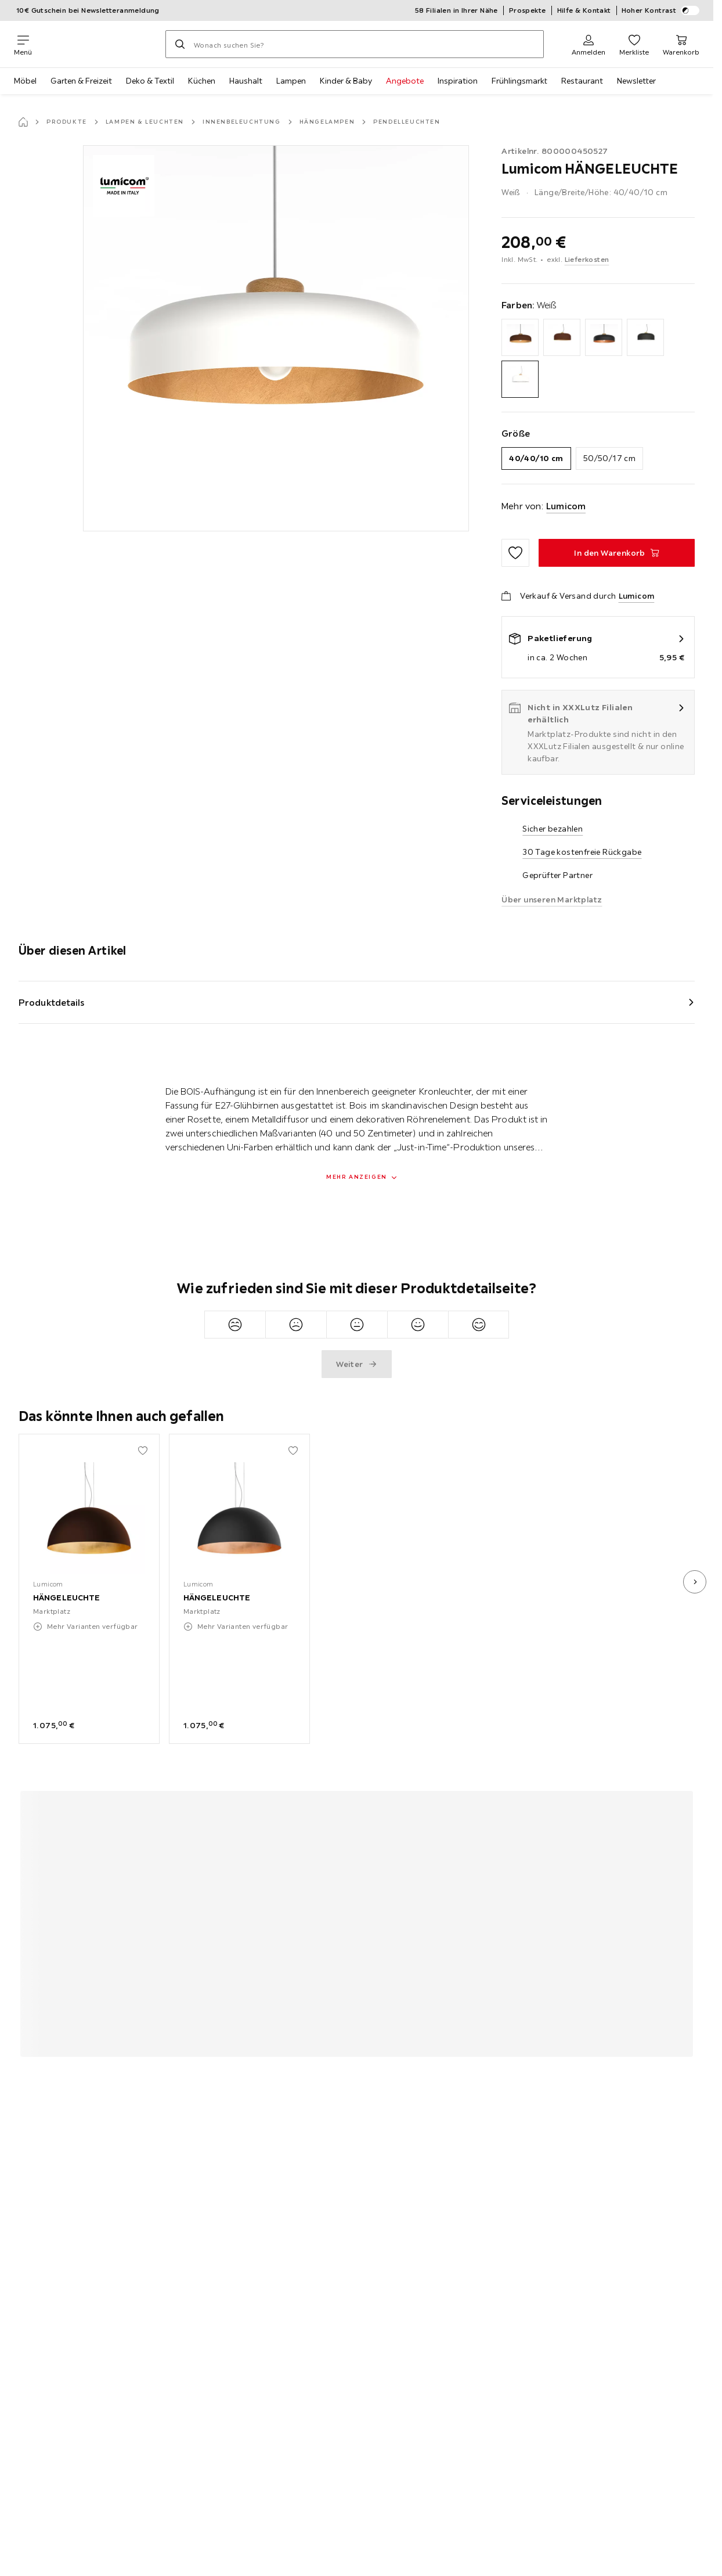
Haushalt (245, 80)
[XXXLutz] (98, 44)
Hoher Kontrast (661, 10)
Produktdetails (52, 1002)
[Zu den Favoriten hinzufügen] (515, 553)
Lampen (291, 80)
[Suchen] (180, 44)
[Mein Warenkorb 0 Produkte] (681, 44)
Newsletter (636, 80)
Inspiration (458, 80)
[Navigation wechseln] (23, 44)
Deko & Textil (150, 80)
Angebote (405, 80)
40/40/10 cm (536, 458)
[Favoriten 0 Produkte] (634, 44)
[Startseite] (23, 122)
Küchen (201, 80)
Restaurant (582, 80)
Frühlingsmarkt (519, 80)
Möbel (25, 80)
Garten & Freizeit (81, 80)
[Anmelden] (588, 44)
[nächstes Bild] (694, 1581)
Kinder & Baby (346, 80)
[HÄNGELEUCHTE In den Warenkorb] (617, 553)
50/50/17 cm (609, 458)
